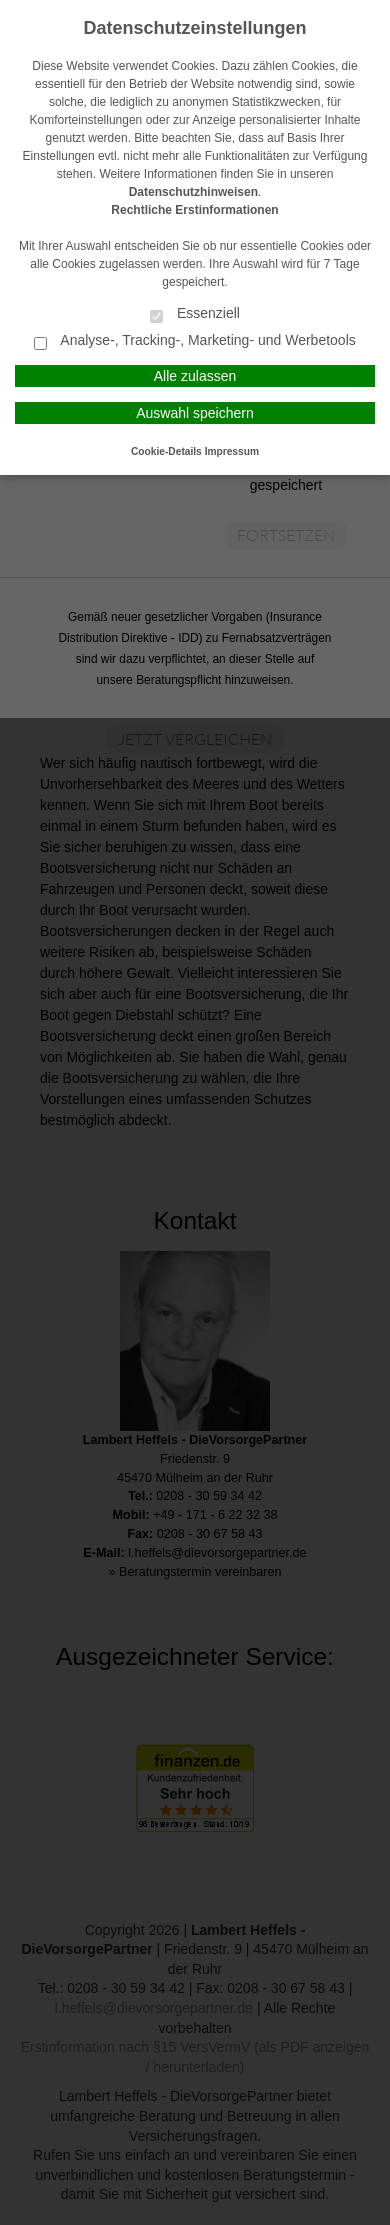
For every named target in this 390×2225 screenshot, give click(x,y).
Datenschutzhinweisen (193, 192)
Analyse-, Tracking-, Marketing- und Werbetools (195, 341)
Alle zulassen (195, 376)
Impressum (232, 451)
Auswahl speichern (195, 413)
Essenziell (195, 314)
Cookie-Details (166, 451)
